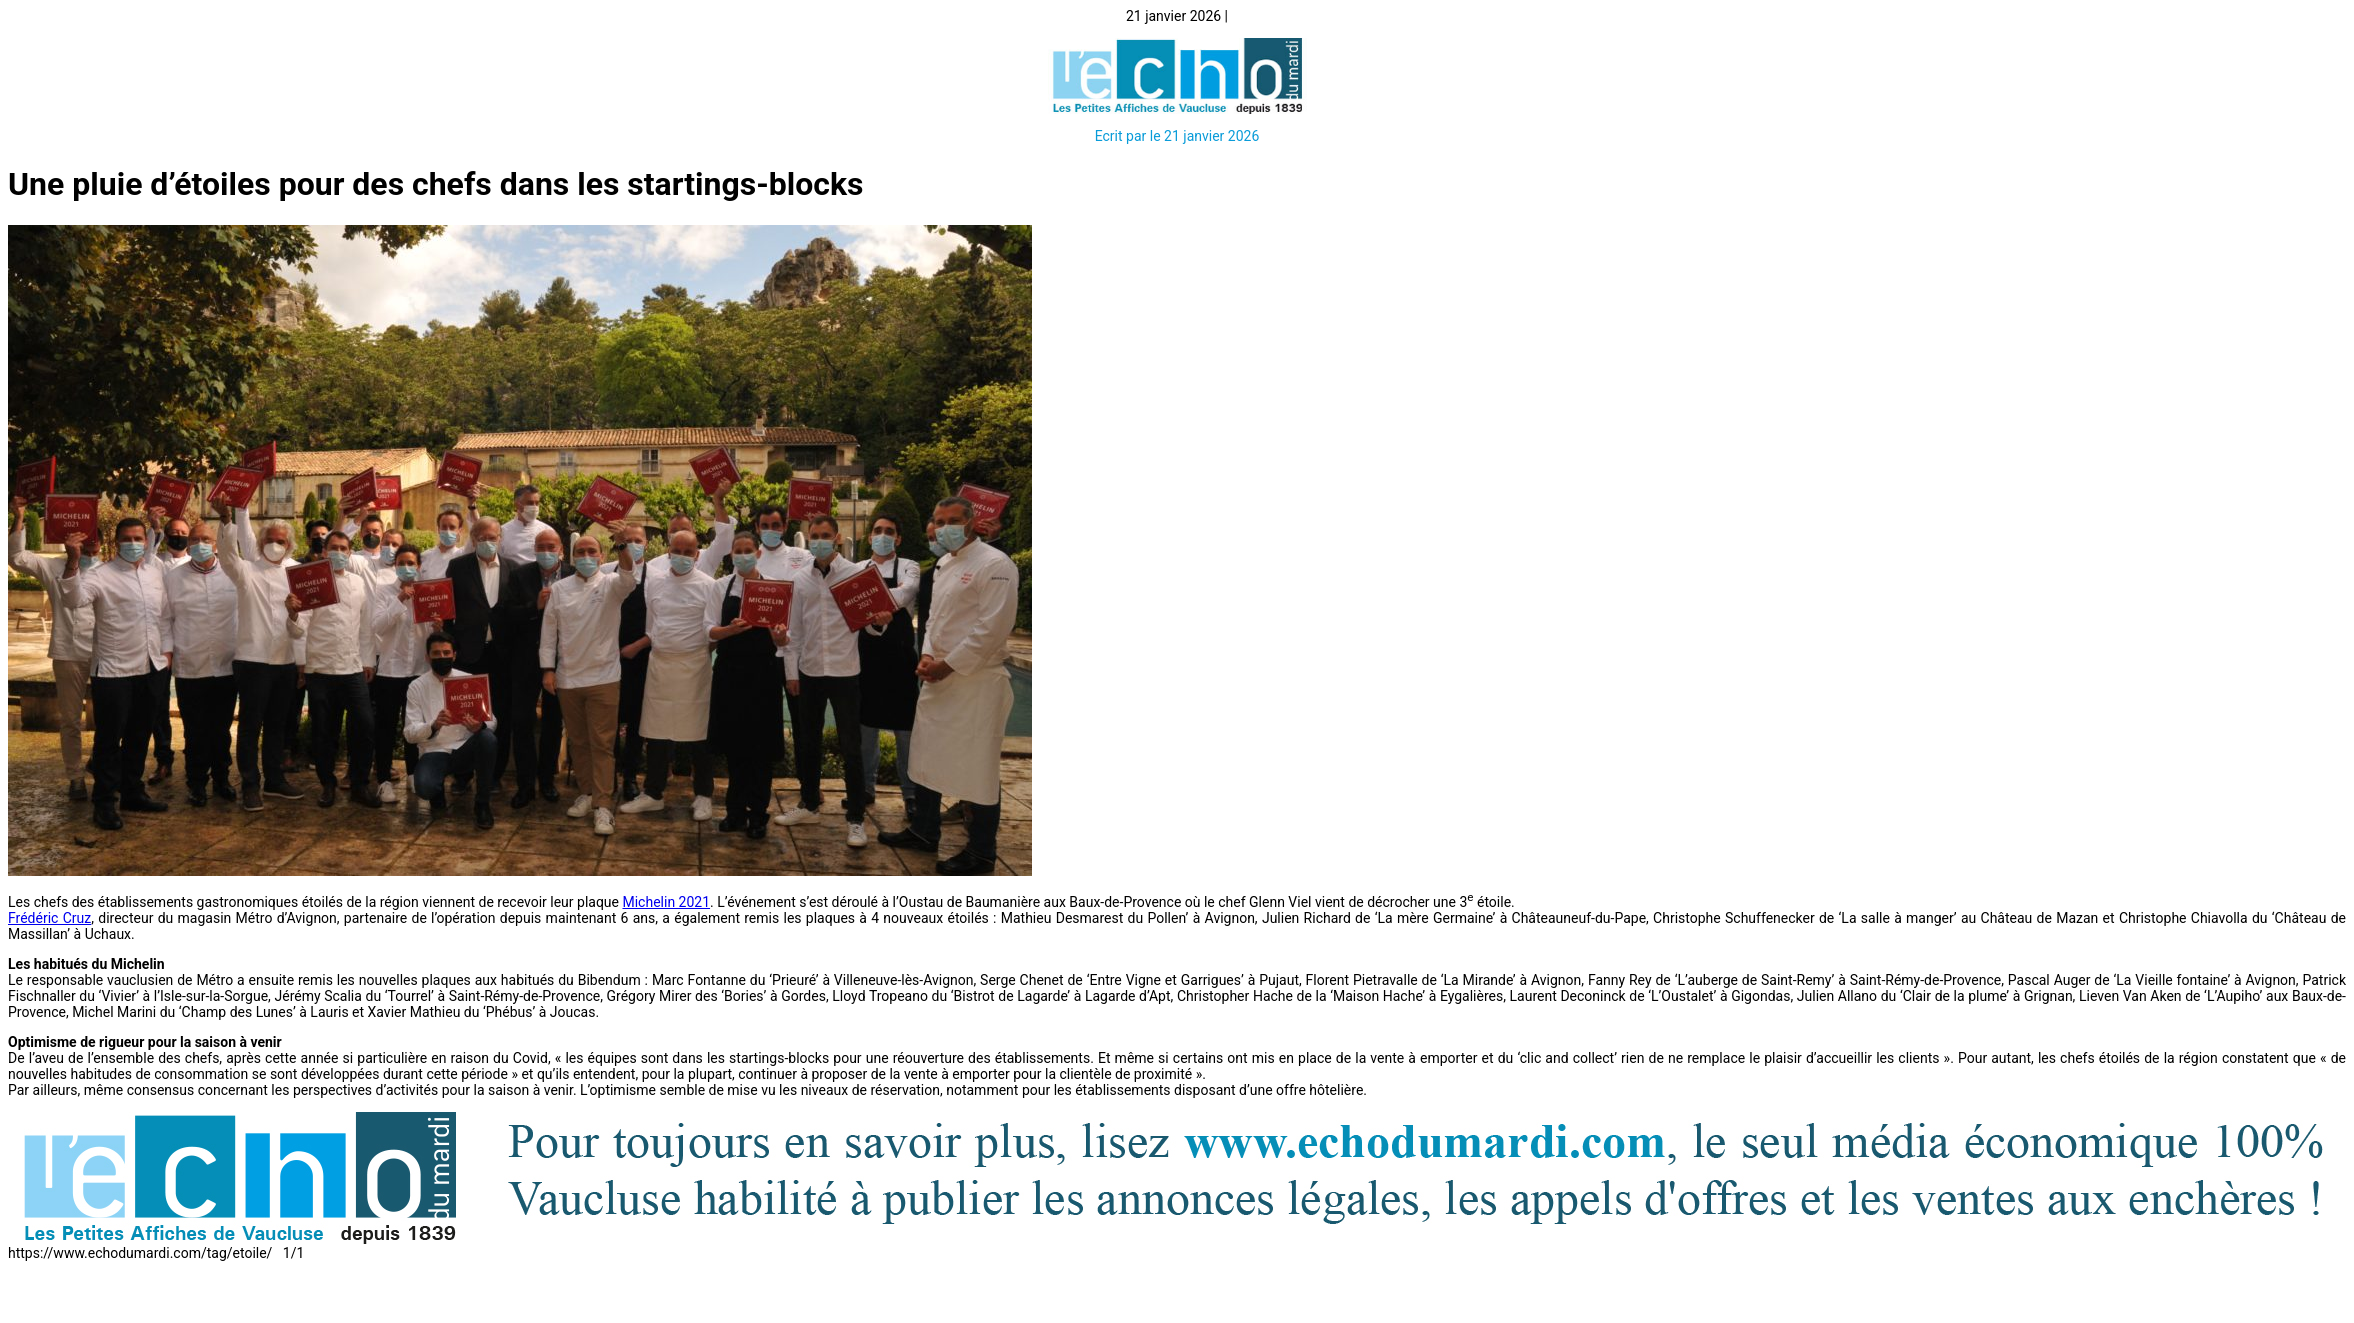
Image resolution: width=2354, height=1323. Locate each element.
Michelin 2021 (666, 902)
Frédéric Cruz (49, 918)
